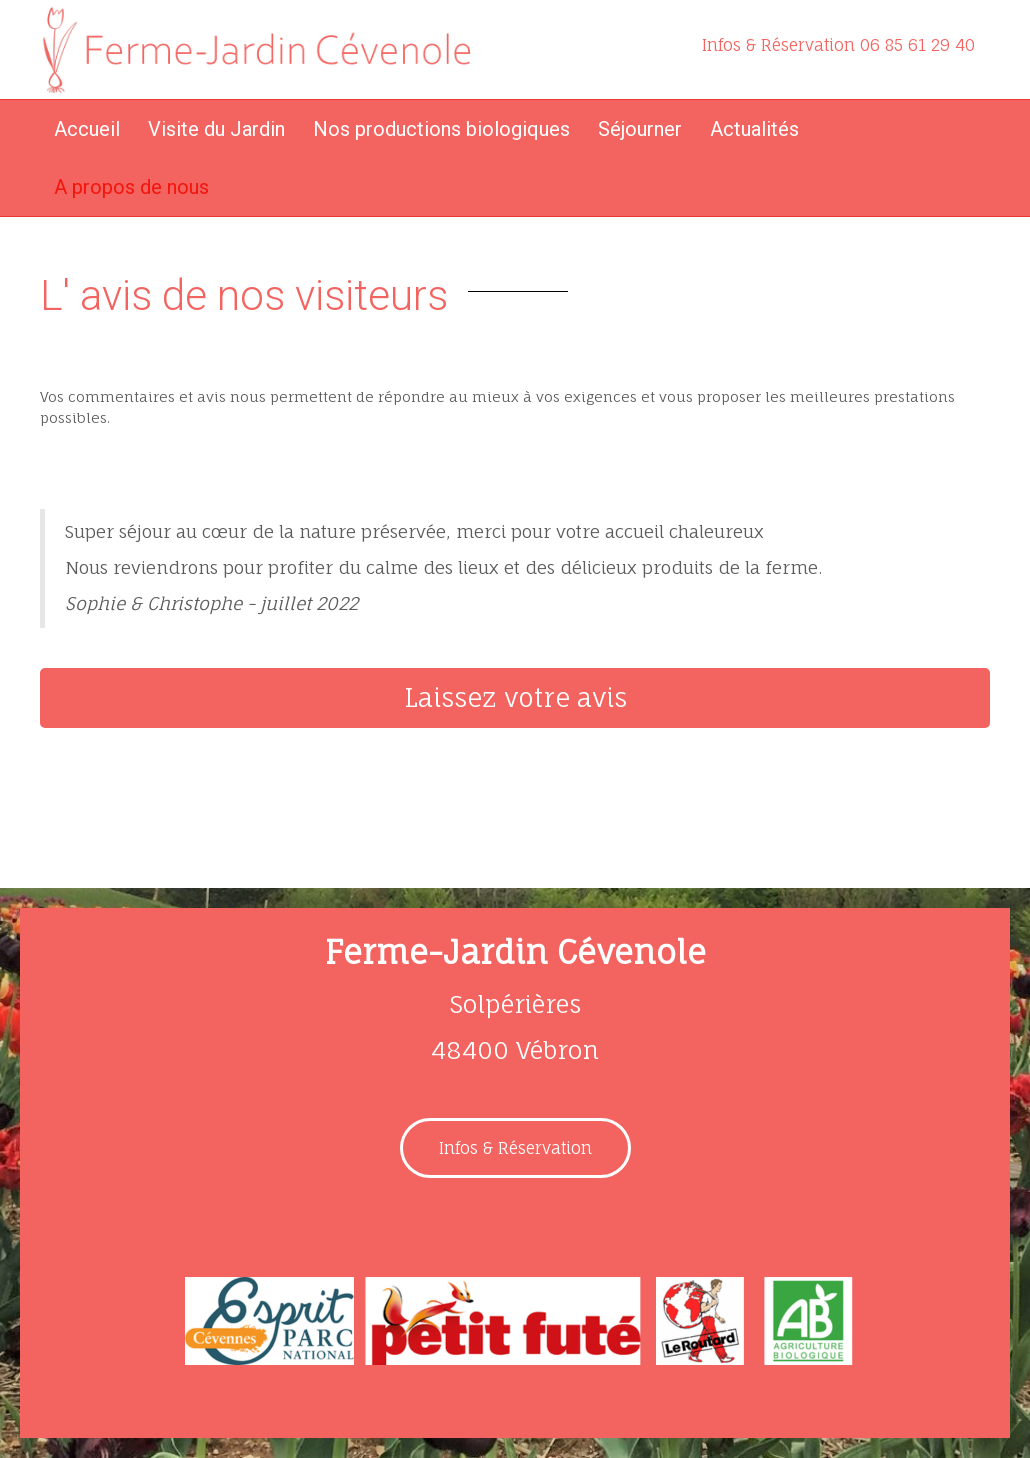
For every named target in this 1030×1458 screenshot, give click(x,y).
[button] (515, 698)
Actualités (754, 129)
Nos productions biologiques (441, 129)
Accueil (87, 129)
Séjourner (640, 129)
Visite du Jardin (216, 129)
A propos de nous (131, 187)
